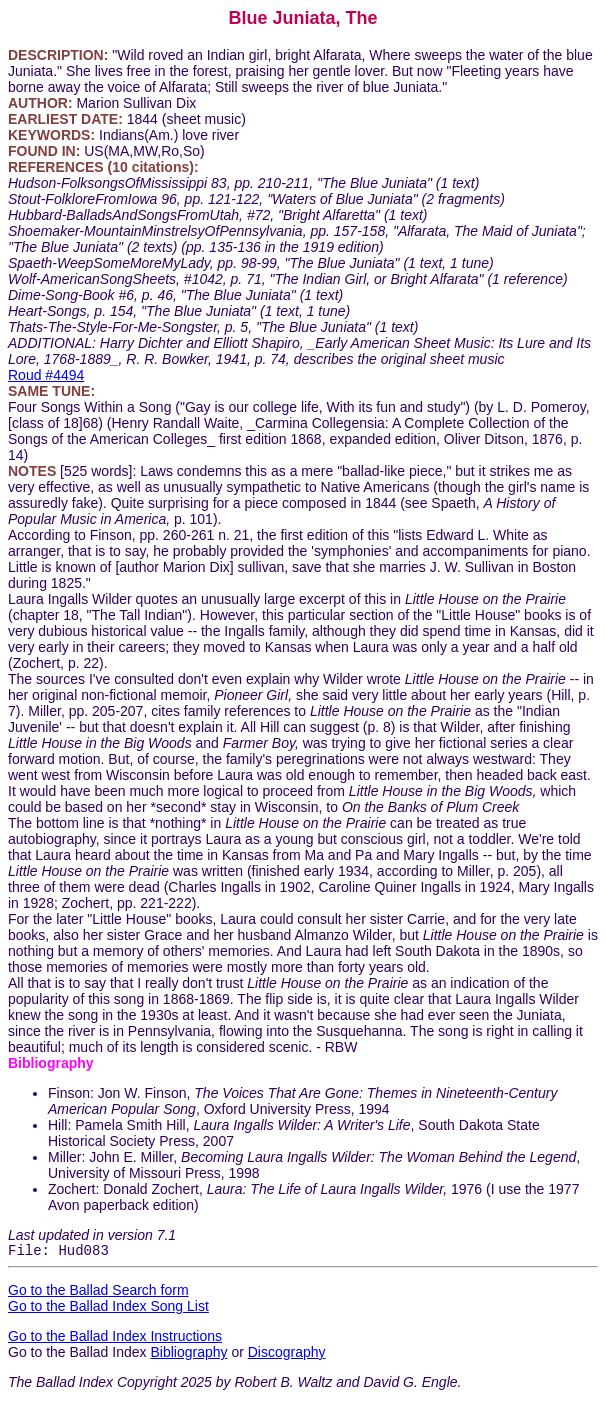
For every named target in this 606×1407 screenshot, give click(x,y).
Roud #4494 (46, 375)
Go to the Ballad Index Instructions (115, 1339)
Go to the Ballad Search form (98, 1293)
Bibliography (188, 1355)
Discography (287, 1355)
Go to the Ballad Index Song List (108, 1309)
